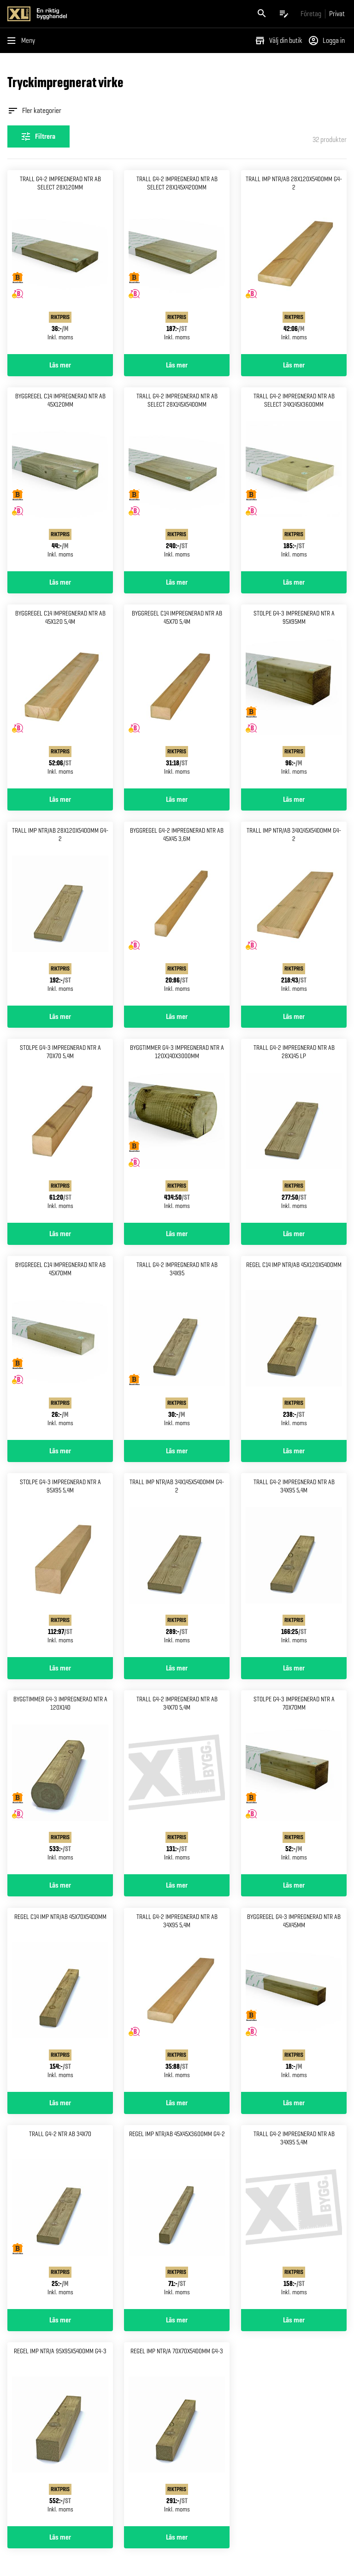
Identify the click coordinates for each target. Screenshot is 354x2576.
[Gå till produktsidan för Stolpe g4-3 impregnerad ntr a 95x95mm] (294, 696)
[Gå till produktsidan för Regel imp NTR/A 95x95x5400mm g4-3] (60, 2434)
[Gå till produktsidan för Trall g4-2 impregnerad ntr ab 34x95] (177, 1348)
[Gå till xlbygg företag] (311, 13)
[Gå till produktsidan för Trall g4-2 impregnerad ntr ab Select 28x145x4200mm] (177, 262)
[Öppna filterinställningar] (38, 136)
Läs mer (60, 365)
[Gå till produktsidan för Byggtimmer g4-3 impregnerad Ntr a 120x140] (60, 1782)
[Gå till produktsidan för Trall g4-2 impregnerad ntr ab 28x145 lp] (294, 1131)
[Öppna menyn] (23, 41)
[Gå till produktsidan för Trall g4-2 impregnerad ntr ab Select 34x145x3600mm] (294, 479)
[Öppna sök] (262, 13)
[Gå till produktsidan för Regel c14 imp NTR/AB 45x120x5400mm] (294, 1348)
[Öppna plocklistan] (284, 13)
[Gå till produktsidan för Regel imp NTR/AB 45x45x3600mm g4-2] (177, 2217)
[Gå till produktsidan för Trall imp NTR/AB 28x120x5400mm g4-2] (294, 262)
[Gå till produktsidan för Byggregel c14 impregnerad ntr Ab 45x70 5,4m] (177, 696)
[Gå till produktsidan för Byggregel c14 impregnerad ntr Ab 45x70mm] (60, 1348)
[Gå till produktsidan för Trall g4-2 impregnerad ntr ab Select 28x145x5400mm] (177, 479)
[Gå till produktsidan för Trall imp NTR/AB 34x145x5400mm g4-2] (294, 914)
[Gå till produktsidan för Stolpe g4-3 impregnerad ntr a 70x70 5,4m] (60, 1131)
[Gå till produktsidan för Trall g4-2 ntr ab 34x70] (60, 2217)
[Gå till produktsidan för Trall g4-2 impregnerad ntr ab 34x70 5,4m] (177, 1782)
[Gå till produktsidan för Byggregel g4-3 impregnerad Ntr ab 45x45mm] (294, 2000)
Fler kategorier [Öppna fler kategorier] (34, 110)
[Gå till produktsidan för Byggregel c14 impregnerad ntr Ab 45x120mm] (60, 479)
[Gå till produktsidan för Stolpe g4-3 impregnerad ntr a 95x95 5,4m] (60, 1565)
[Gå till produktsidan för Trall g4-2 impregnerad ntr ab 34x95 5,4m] (294, 1565)
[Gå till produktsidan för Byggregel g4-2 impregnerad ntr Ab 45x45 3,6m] (177, 914)
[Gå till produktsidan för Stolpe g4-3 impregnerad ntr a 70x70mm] (294, 1782)
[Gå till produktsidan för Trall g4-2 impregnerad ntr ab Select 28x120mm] (60, 262)
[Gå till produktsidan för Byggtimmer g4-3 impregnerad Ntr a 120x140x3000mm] (177, 1131)
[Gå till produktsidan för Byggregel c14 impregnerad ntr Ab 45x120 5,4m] (60, 696)
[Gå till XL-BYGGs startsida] (90, 13)
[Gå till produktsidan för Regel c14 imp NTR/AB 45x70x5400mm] (60, 2000)
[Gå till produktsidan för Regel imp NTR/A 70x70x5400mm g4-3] (177, 2434)
